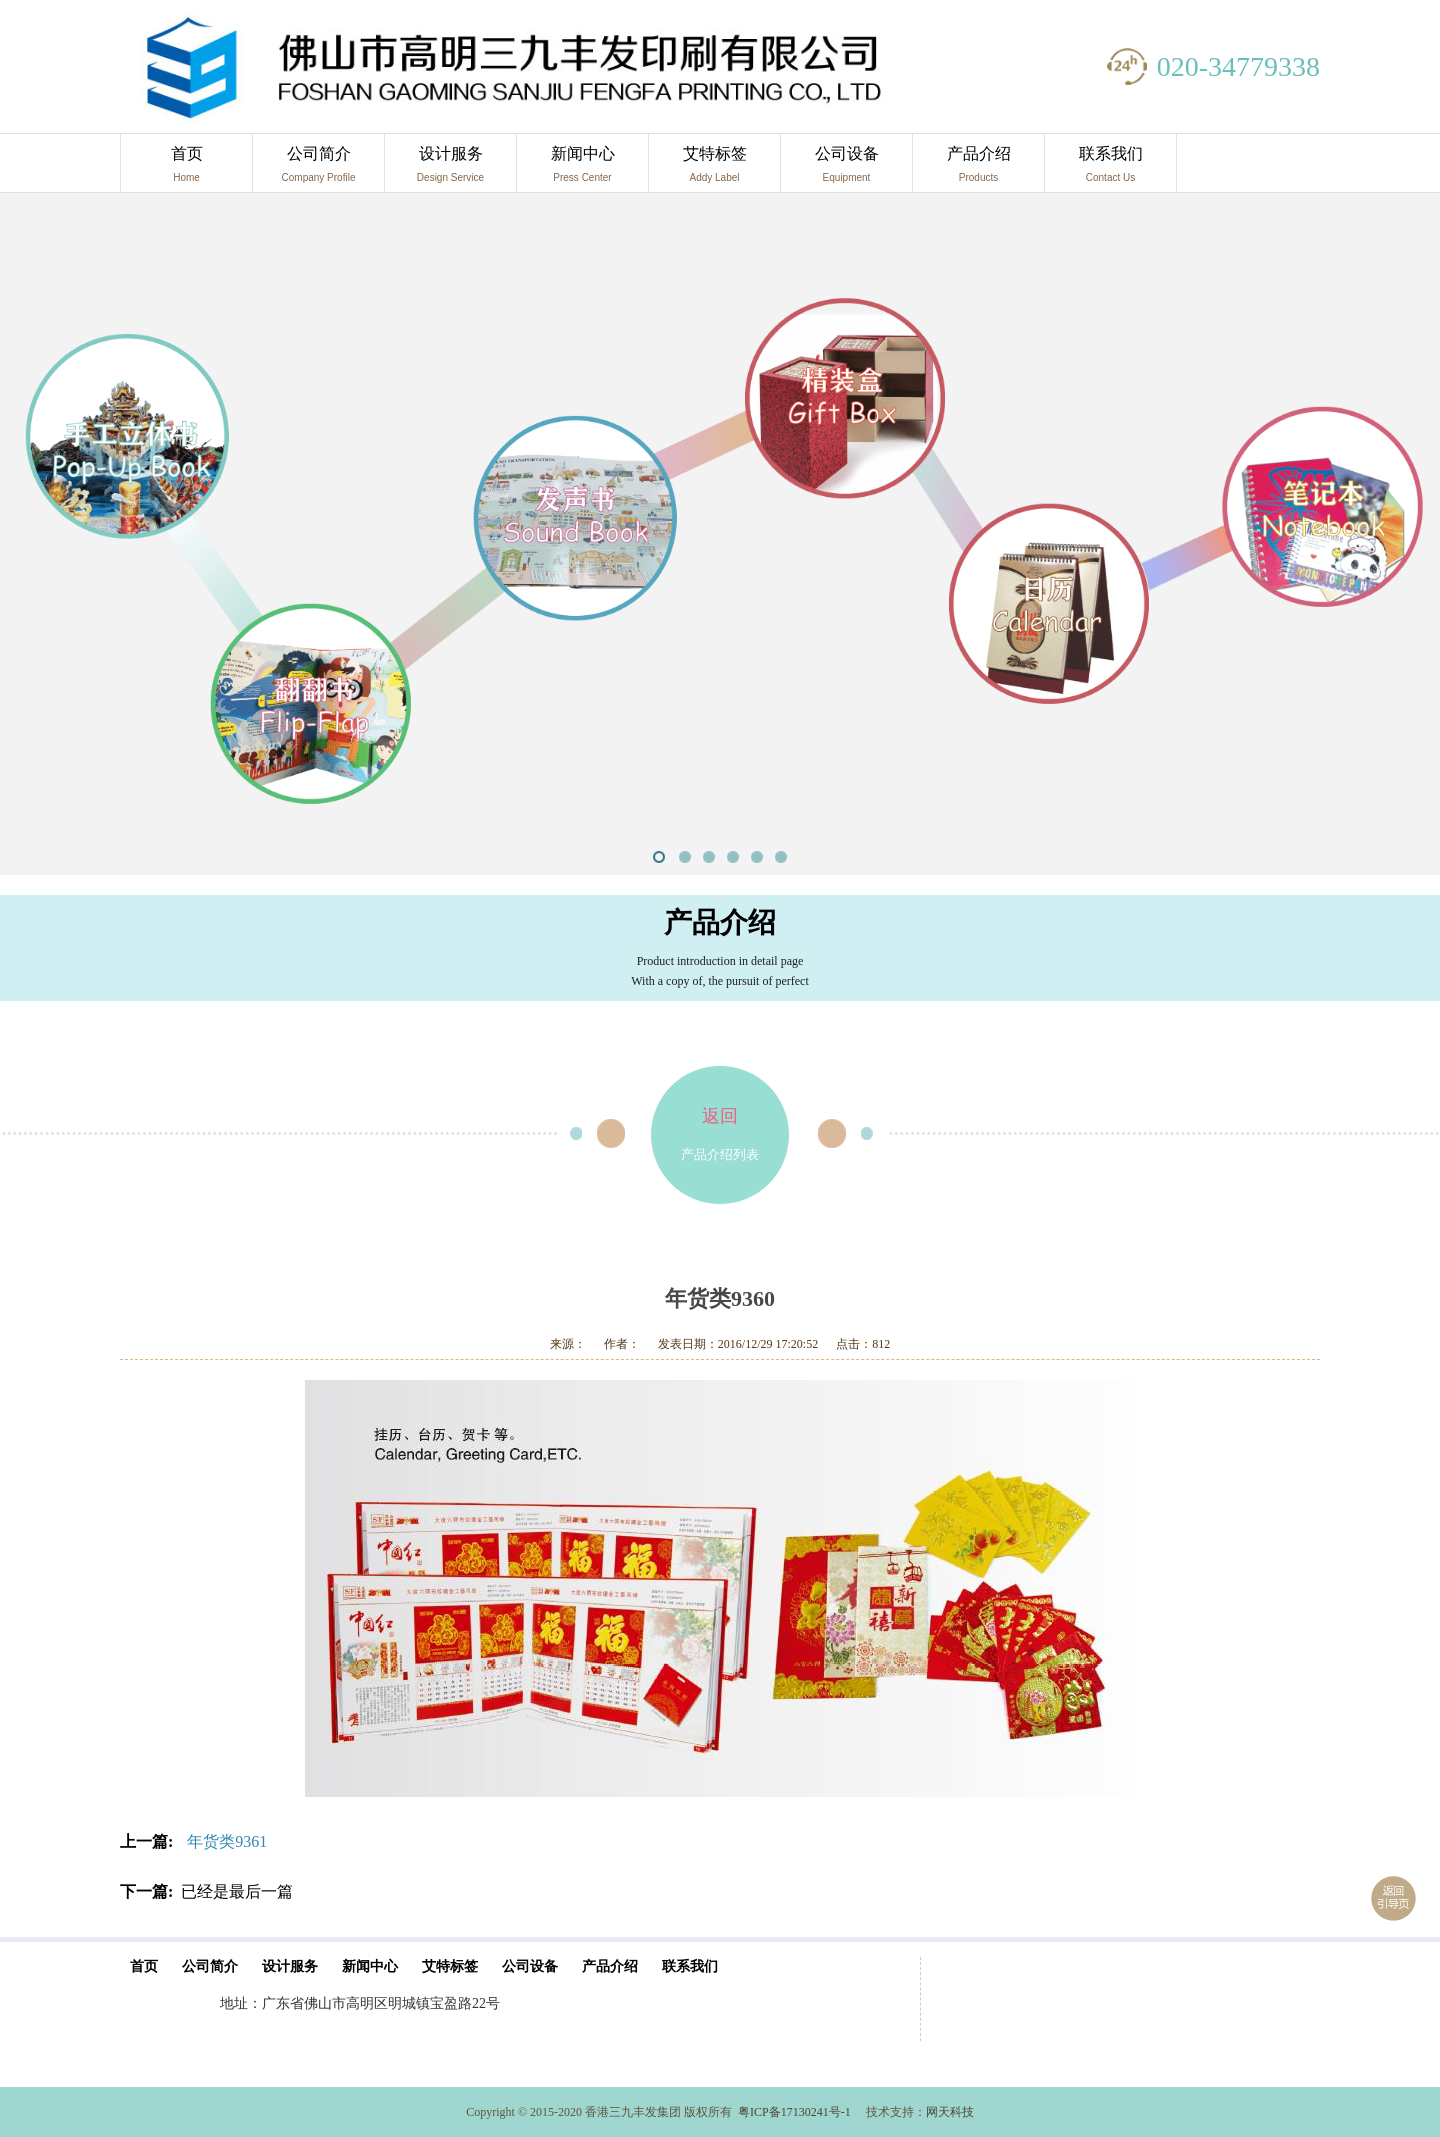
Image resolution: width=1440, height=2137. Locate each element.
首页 (186, 168)
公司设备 (846, 168)
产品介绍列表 (720, 1114)
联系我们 (1110, 168)
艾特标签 (714, 168)
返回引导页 (1393, 1898)
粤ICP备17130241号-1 (794, 2112)
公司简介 (318, 168)
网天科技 (950, 2112)
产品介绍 (978, 168)
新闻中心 (582, 168)
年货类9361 (227, 1841)
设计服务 (450, 168)
